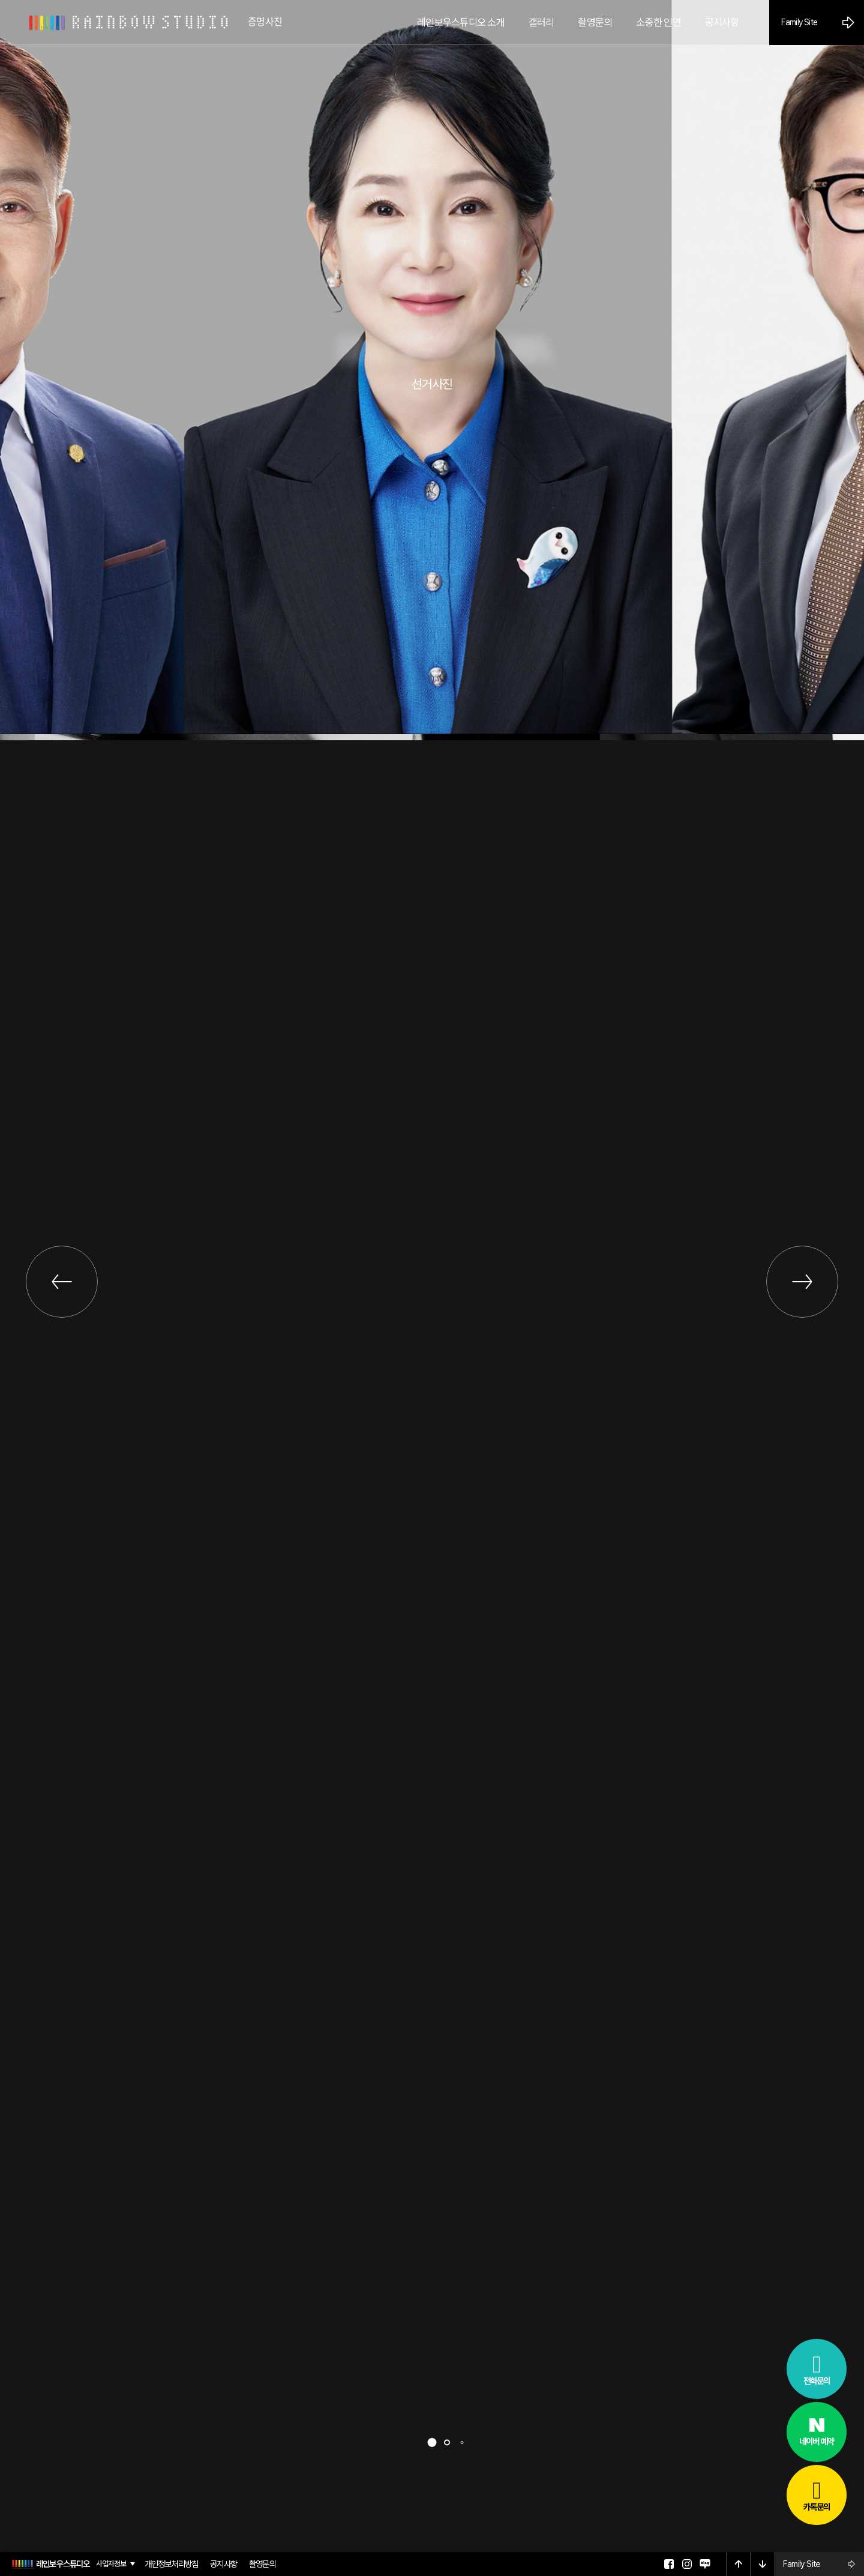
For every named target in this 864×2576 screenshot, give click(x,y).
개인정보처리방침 (172, 2564)
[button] (432, 2442)
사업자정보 (111, 2564)
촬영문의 (262, 2564)
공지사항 (223, 2564)
